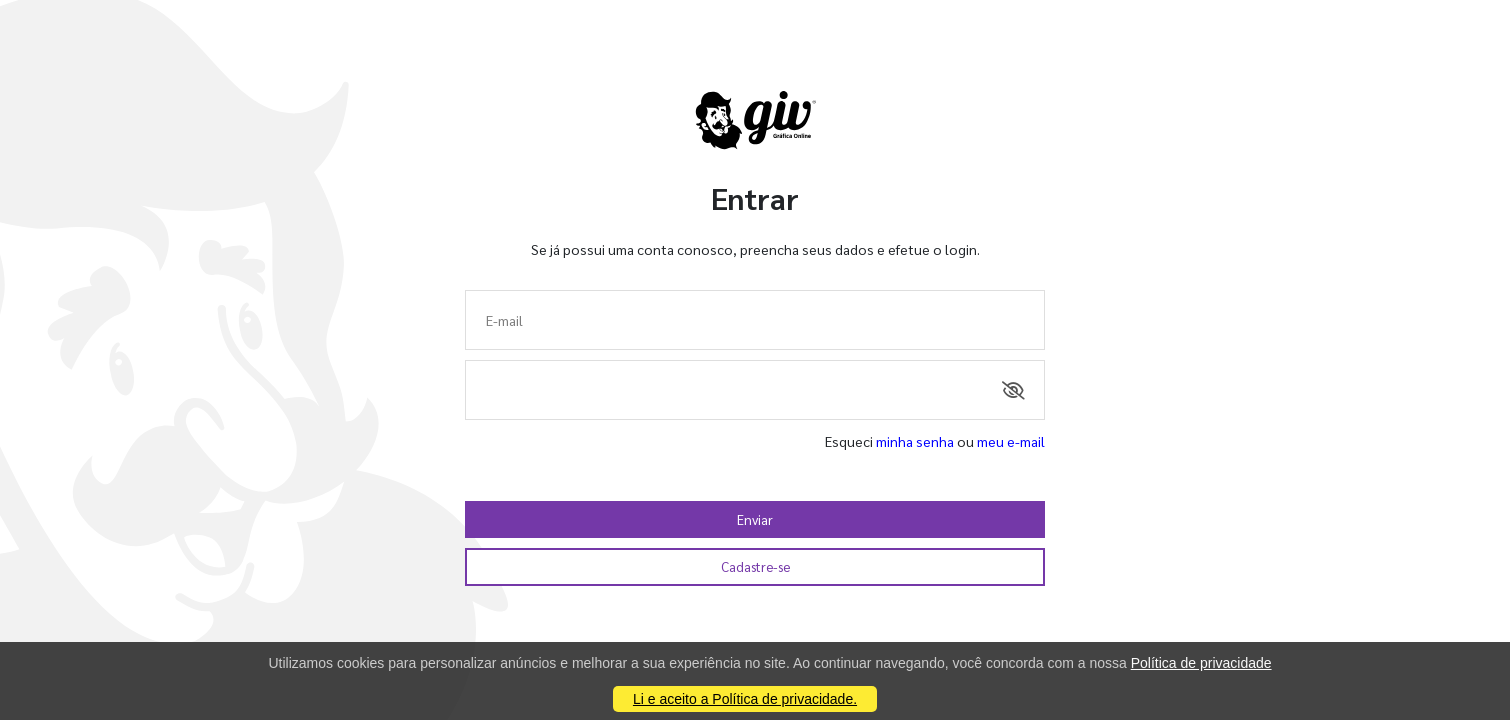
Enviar (755, 519)
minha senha (915, 441)
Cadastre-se (755, 566)
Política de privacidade (1201, 663)
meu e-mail (1011, 441)
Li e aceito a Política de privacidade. (745, 699)
